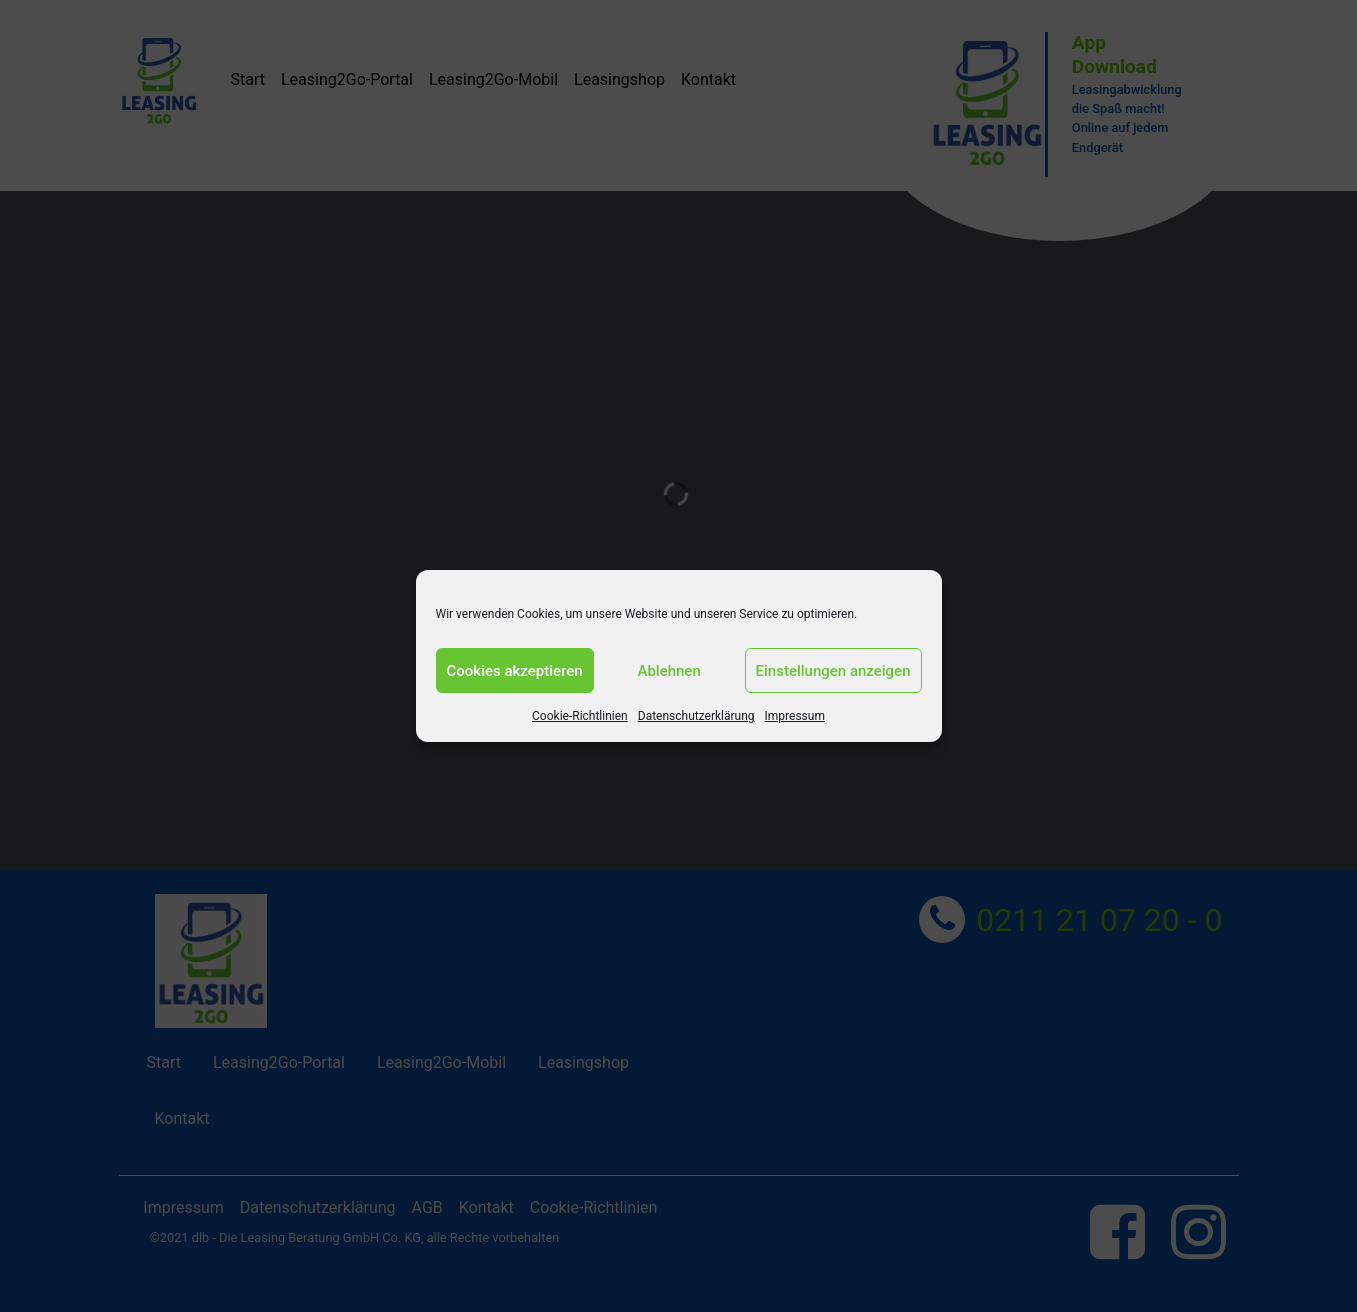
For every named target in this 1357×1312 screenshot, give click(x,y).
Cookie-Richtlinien (580, 716)
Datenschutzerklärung (696, 716)
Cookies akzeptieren (515, 671)
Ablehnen (668, 671)
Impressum (795, 716)
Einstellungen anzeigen (833, 671)
